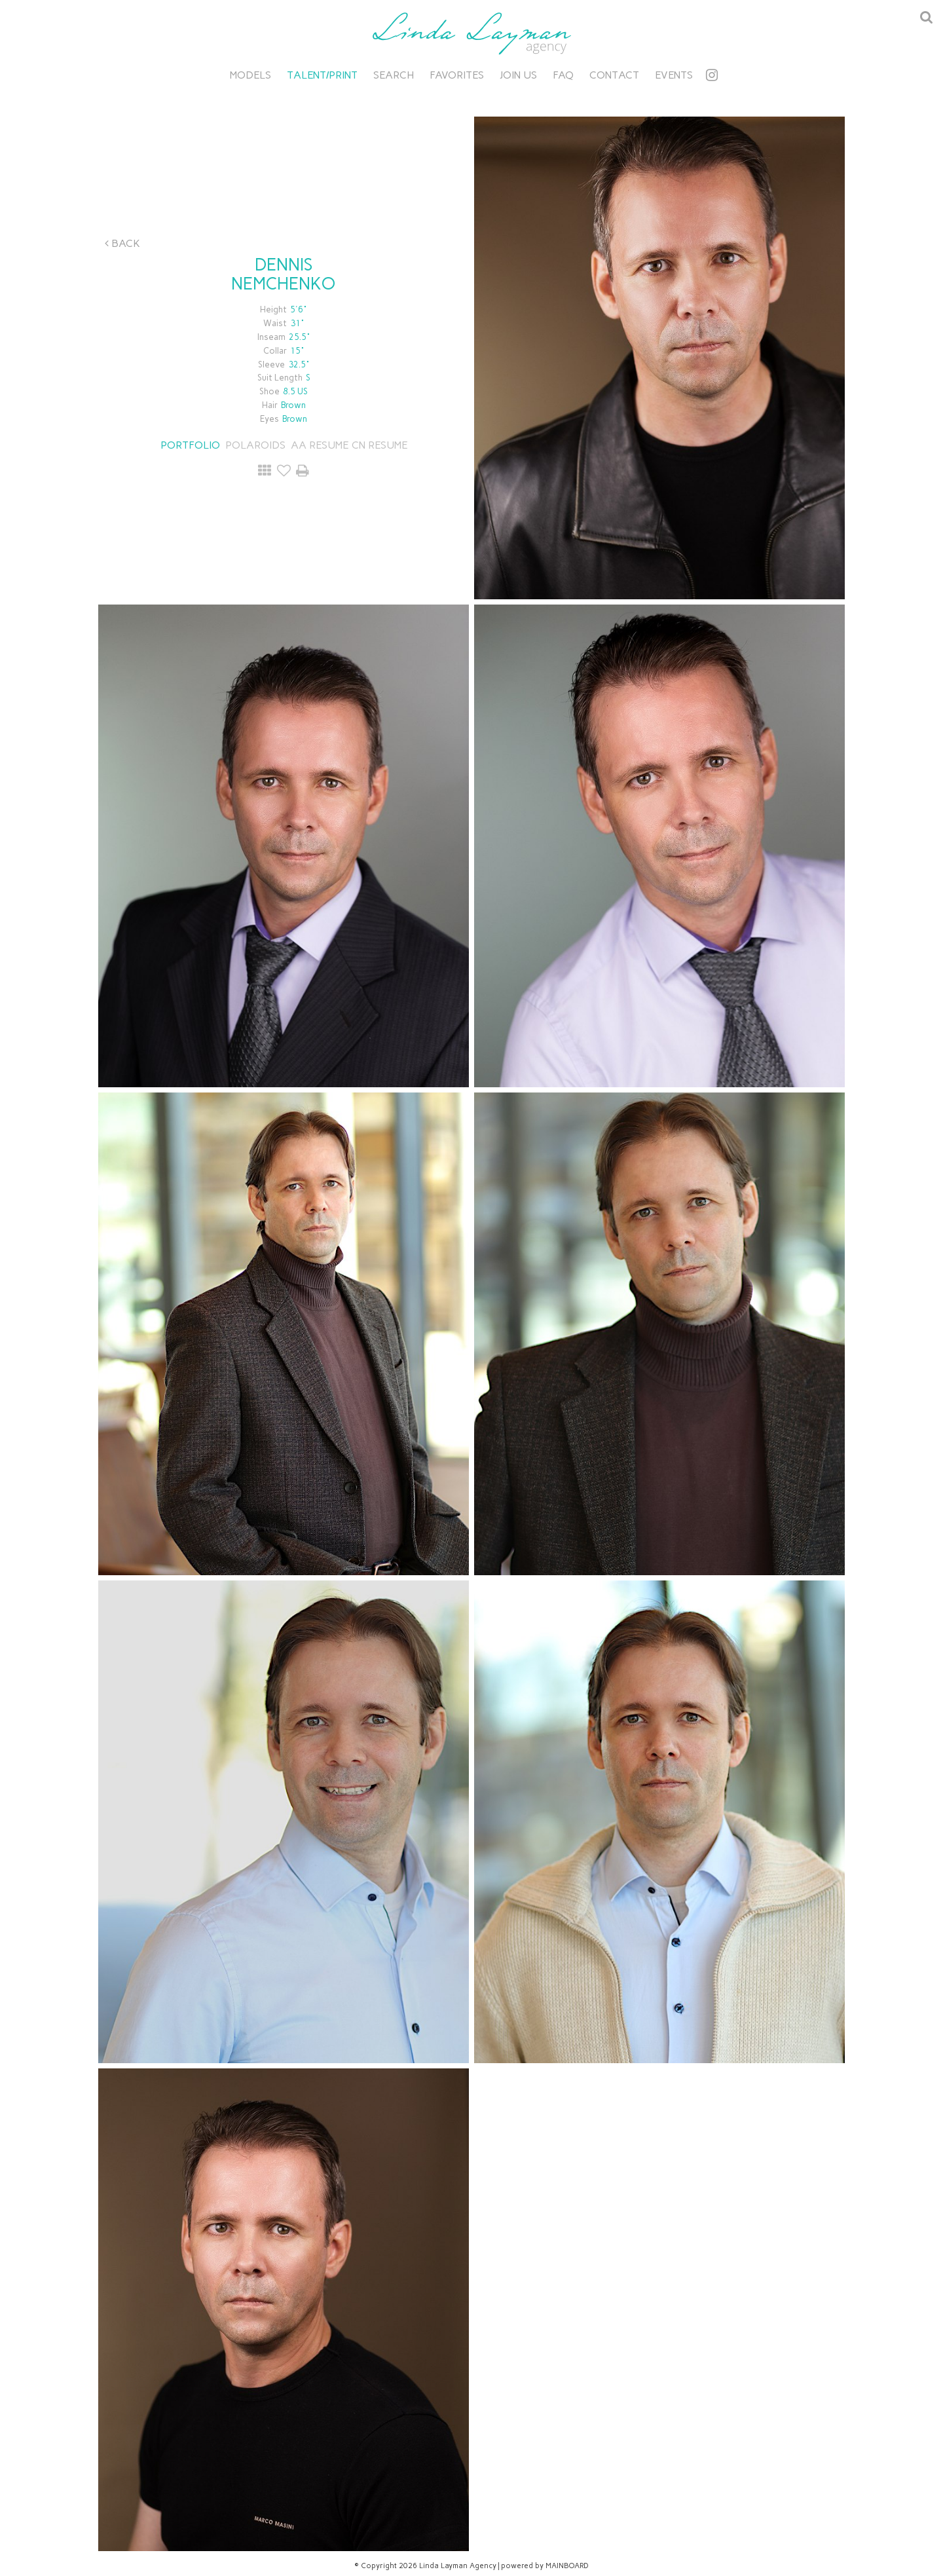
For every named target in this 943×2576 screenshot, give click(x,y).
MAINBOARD (567, 2566)
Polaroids (255, 445)
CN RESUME (379, 445)
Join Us (518, 75)
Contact (614, 75)
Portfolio (190, 445)
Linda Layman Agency (471, 33)
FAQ (563, 75)
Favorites (457, 75)
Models (250, 75)
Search (393, 75)
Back (122, 243)
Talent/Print (322, 75)
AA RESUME (319, 445)
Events (674, 75)
